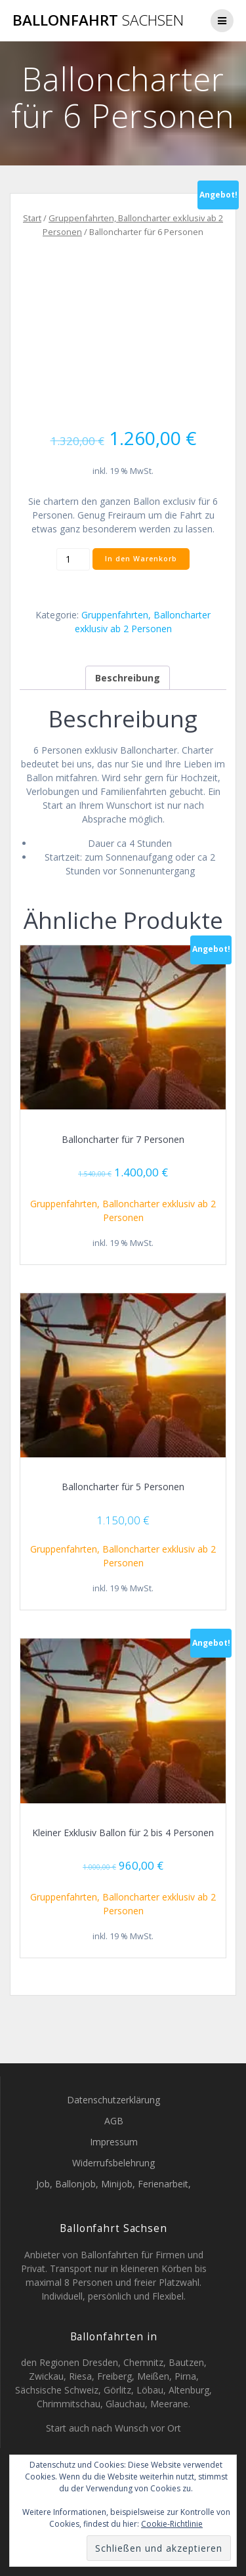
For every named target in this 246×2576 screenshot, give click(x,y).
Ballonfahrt (98, 20)
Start (32, 218)
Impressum (114, 2142)
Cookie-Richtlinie (172, 2523)
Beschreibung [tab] (127, 678)
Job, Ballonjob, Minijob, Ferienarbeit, (113, 2184)
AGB (113, 2120)
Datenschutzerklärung (113, 2099)
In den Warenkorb (141, 558)
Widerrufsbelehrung (113, 2163)
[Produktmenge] (73, 559)
